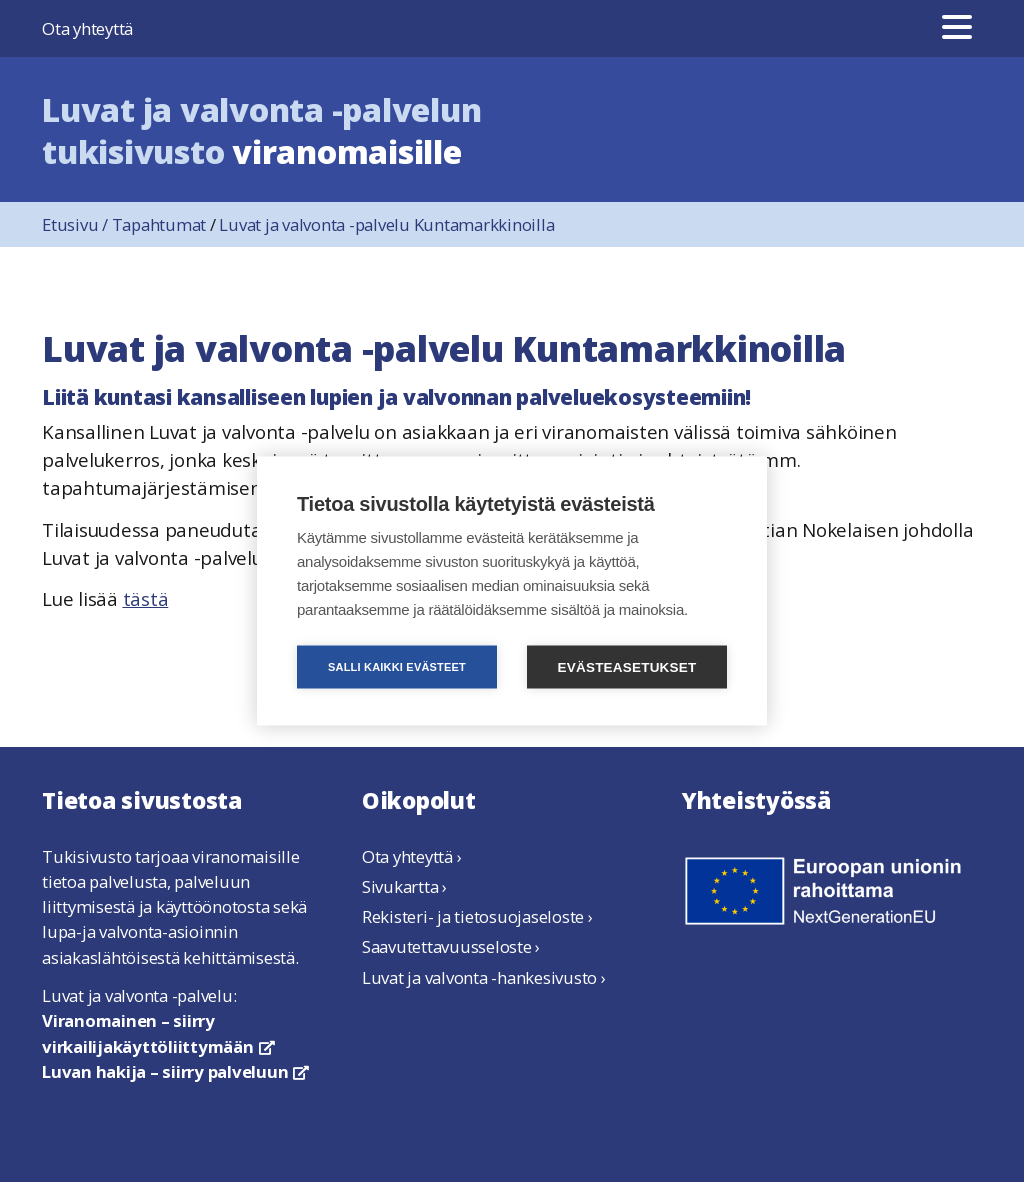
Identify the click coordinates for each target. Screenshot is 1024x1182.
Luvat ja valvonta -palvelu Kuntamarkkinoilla (386, 224)
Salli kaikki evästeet (397, 667)
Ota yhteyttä (87, 28)
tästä (146, 598)
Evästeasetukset (627, 667)
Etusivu (77, 224)
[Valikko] (957, 28)
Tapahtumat (159, 224)
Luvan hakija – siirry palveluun (175, 1071)
